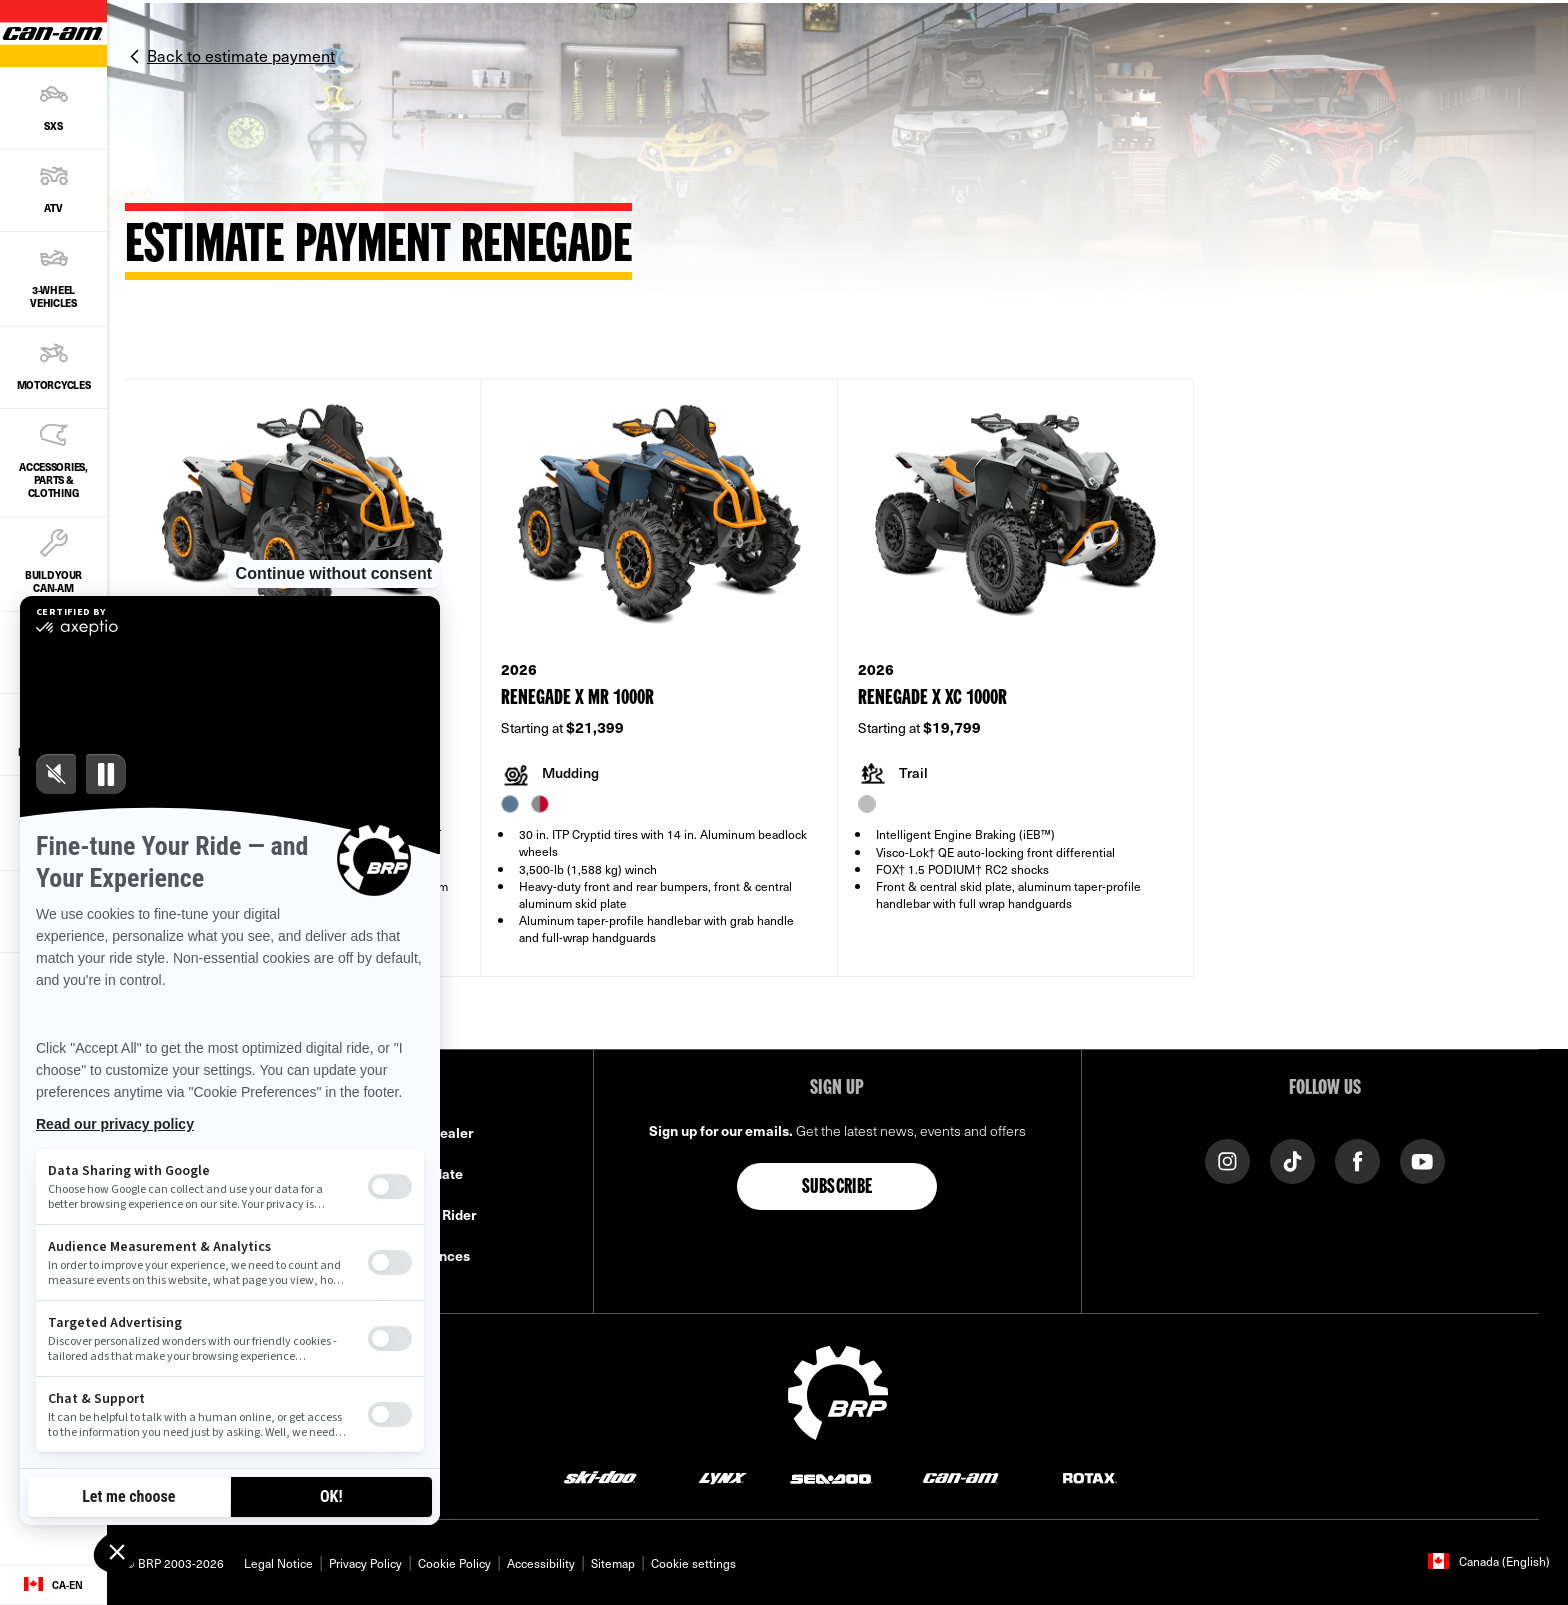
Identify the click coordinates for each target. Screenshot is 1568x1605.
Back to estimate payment (241, 55)
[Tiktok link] (1292, 1160)
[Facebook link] (1357, 1160)
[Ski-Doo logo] (600, 1476)
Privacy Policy (365, 1563)
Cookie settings (693, 1563)
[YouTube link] (1422, 1160)
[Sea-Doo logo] (830, 1476)
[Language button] (53, 1585)
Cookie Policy (454, 1563)
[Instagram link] (1227, 1160)
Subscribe (837, 1188)
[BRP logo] (838, 1391)
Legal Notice (278, 1563)
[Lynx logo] (723, 1476)
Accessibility (541, 1563)
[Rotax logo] (1090, 1476)
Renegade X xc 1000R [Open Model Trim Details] (932, 698)
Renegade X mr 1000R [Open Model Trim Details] (577, 698)
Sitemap (613, 1563)
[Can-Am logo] (960, 1476)
